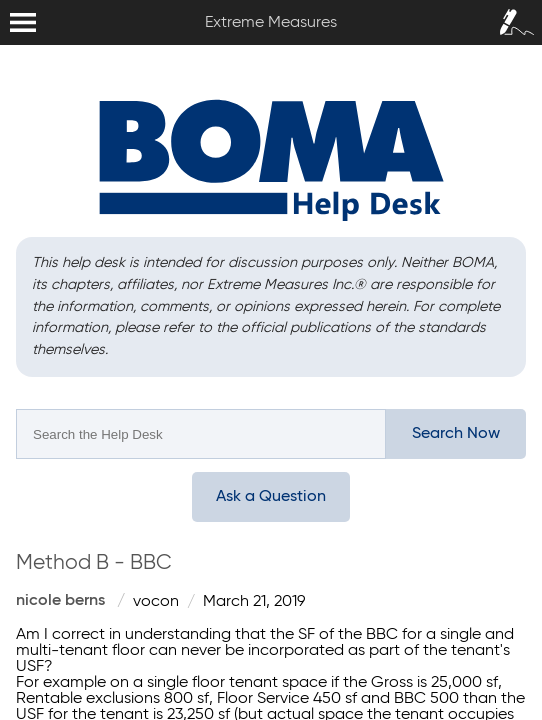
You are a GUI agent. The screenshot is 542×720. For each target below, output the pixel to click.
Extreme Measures (5, 0)
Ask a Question (271, 497)
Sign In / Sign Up (512, 16)
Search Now (456, 434)
